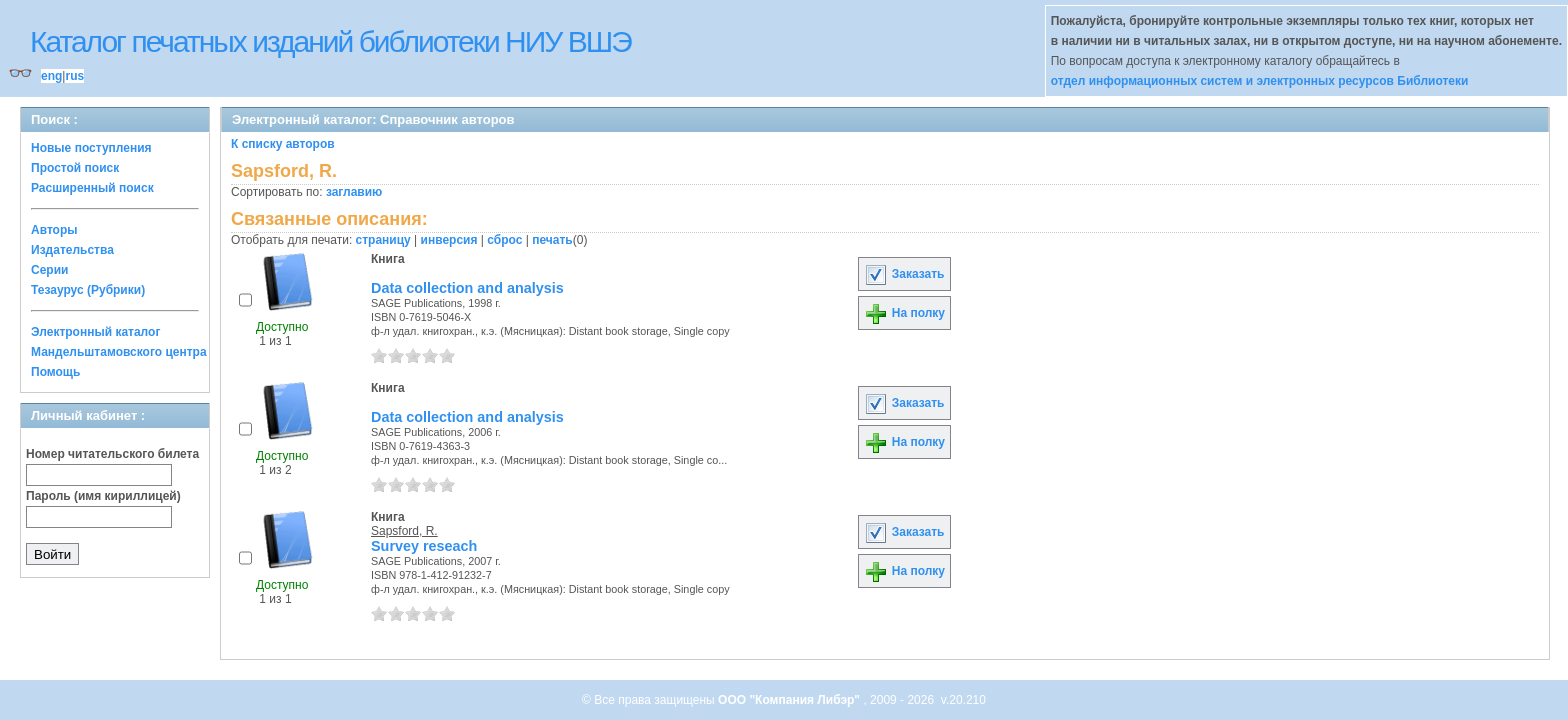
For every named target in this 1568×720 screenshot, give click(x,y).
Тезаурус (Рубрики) (88, 290)
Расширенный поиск (92, 188)
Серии (49, 270)
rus (74, 76)
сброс (504, 240)
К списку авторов (283, 144)
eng (51, 76)
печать (552, 240)
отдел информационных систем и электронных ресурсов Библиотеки (1260, 81)
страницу (383, 240)
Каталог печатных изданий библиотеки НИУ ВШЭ (330, 41)
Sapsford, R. (404, 531)
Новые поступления (91, 148)
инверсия (449, 240)
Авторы (54, 230)
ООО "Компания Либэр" (790, 700)
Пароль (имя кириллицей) (103, 496)
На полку (904, 313)
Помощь (55, 372)
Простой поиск (75, 168)
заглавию (354, 192)
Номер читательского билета (112, 454)
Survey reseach (424, 546)
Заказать (904, 274)
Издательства (72, 250)
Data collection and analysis (467, 288)
